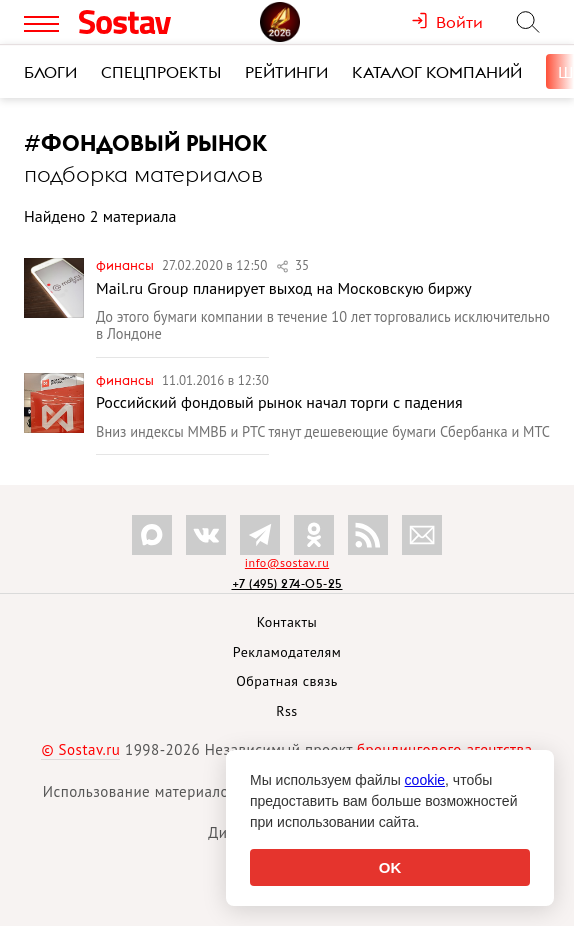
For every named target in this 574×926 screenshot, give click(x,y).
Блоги (50, 72)
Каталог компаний (437, 72)
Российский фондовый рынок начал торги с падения (279, 402)
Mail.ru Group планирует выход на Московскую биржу (284, 288)
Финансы (126, 265)
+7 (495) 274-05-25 (287, 583)
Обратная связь (287, 681)
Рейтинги (286, 72)
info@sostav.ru (287, 562)
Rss (286, 711)
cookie (425, 780)
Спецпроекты (161, 72)
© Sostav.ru (80, 749)
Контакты (287, 622)
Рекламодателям (287, 652)
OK (390, 867)
